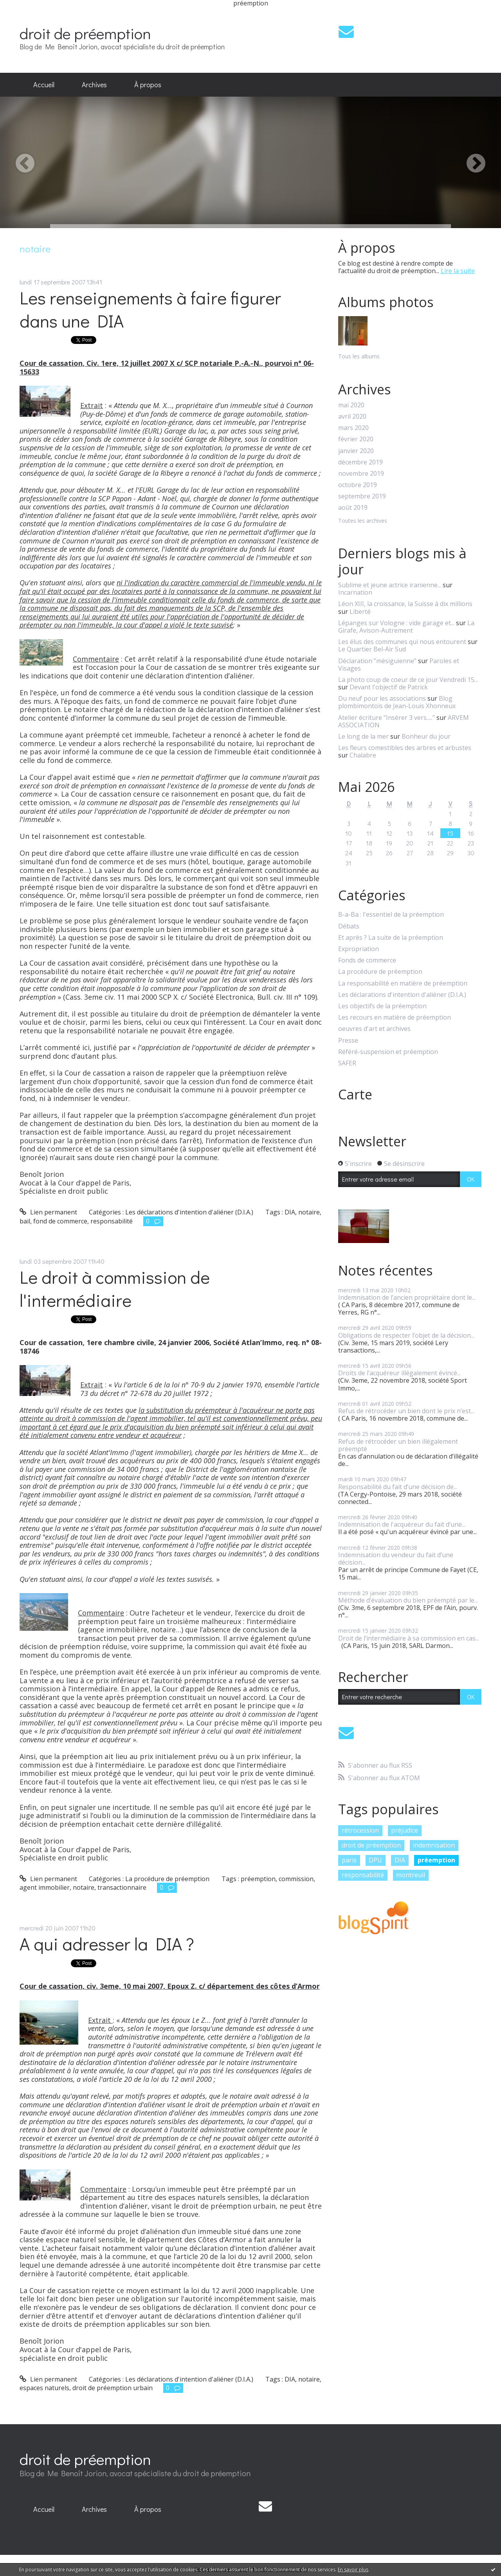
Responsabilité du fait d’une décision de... (397, 1486)
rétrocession (360, 1830)
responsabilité (111, 1221)
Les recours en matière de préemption (394, 1017)
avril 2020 (352, 416)
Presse (348, 1040)
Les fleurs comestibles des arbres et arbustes (404, 747)
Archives (94, 84)
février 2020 (355, 439)
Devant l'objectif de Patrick (389, 687)
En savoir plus (353, 2569)
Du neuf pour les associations (382, 698)
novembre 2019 (361, 473)
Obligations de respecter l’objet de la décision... (406, 1335)
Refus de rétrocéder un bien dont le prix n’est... (406, 1411)
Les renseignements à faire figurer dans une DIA (150, 309)
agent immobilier (45, 1887)
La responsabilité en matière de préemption (402, 983)
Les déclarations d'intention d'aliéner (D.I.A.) (189, 1212)
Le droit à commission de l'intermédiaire (115, 1288)
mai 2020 (351, 405)
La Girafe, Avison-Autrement (406, 627)
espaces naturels (44, 2388)
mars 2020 (353, 428)
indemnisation (434, 1845)
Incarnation (355, 592)
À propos (147, 84)
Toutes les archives (362, 521)
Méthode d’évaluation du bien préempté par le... (408, 1600)
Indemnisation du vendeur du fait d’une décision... (395, 1559)
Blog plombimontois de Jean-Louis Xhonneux (397, 702)
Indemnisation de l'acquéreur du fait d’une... (401, 1524)
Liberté (360, 611)
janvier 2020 (356, 451)
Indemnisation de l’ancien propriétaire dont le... (407, 1297)
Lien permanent (48, 1212)
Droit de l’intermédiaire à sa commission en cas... (408, 1638)
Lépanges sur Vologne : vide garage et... (396, 623)
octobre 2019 (357, 485)
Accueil (43, 84)
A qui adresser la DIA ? (107, 1943)
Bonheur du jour (426, 736)
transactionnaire (121, 1887)
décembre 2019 (360, 462)
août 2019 (353, 507)
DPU (375, 1860)
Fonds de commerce (367, 960)
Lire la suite (458, 270)
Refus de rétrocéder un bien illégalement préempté (398, 1445)
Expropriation (358, 949)
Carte (355, 1094)
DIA (290, 1212)
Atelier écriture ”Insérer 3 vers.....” (386, 717)
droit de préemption (85, 33)
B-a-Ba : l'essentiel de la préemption (391, 914)
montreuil (410, 1875)
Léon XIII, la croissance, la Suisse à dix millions (405, 603)
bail (25, 1221)
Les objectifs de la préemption (382, 1006)
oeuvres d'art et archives (374, 1029)
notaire (309, 1212)
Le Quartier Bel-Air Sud (372, 649)
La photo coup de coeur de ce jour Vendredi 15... (408, 679)
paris (349, 1860)
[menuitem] (44, 85)
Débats (348, 926)
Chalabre (363, 755)
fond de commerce (60, 1221)
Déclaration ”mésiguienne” (377, 661)
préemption (258, 1878)
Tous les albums (359, 356)
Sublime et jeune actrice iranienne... (389, 585)
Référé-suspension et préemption (388, 1052)
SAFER (347, 1063)
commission (296, 1878)
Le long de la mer (363, 736)
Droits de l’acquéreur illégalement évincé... (399, 1373)
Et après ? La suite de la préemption (390, 937)
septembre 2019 (362, 496)
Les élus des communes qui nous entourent (402, 641)
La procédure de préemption (167, 1878)
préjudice (404, 1830)
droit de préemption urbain (112, 2388)
